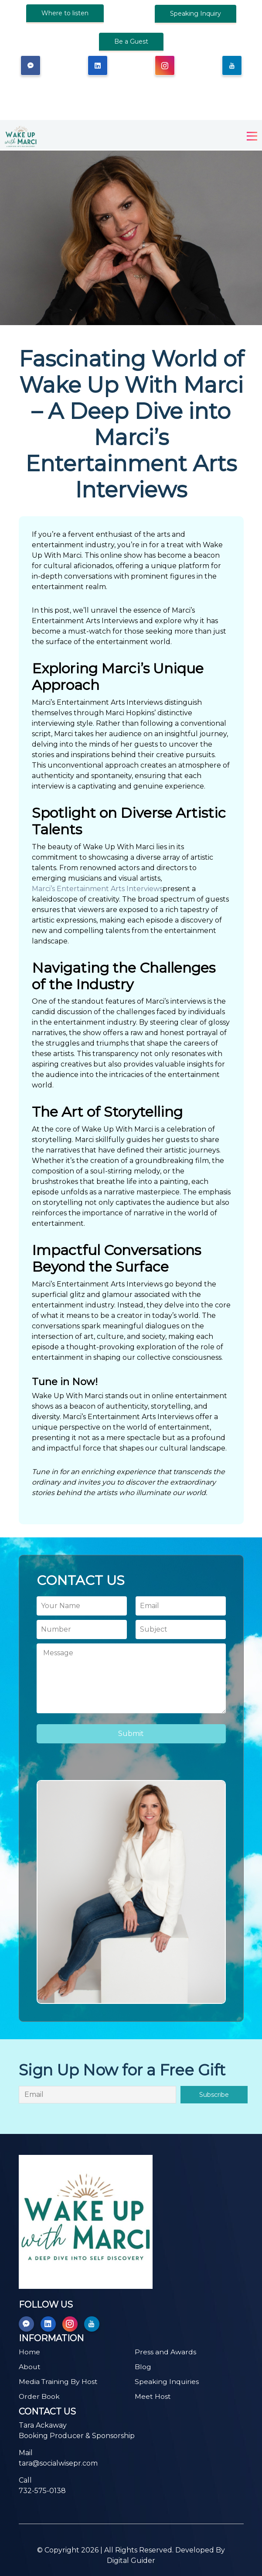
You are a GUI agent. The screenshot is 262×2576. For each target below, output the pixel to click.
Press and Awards (165, 2352)
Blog (143, 2367)
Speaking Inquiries (167, 2381)
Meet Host (153, 2396)
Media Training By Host (59, 2381)
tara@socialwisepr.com (58, 2463)
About (30, 2367)
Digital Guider (131, 2560)
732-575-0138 (42, 2491)
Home (29, 2352)
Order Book (39, 2396)
